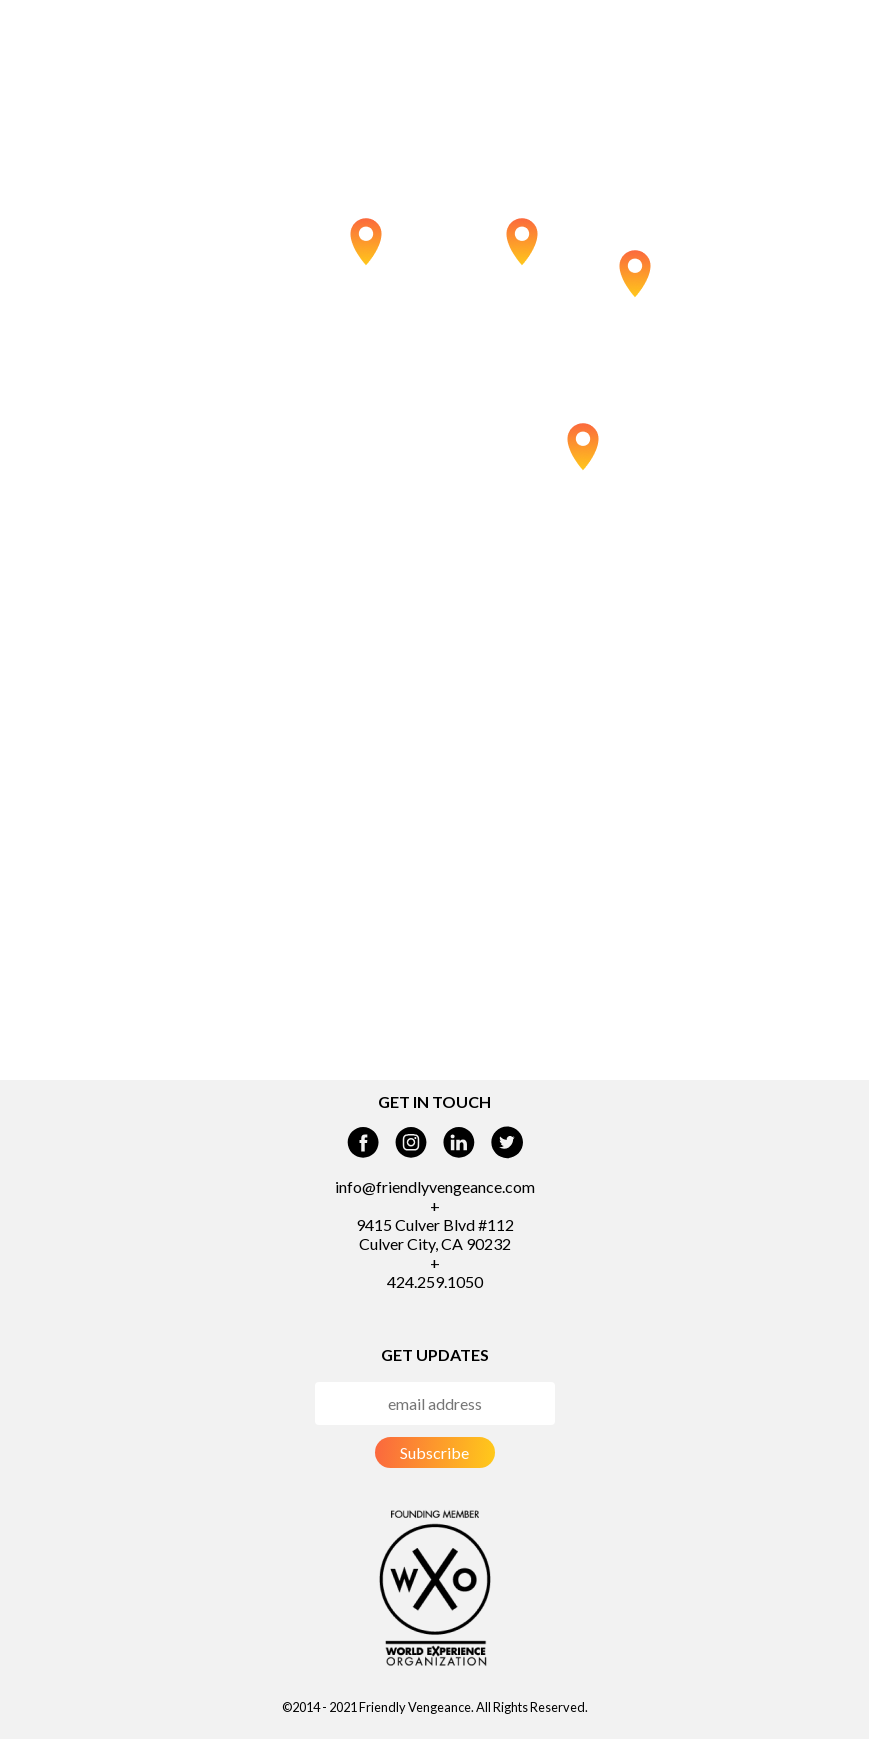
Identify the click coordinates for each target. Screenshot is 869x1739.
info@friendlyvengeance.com (435, 1186)
